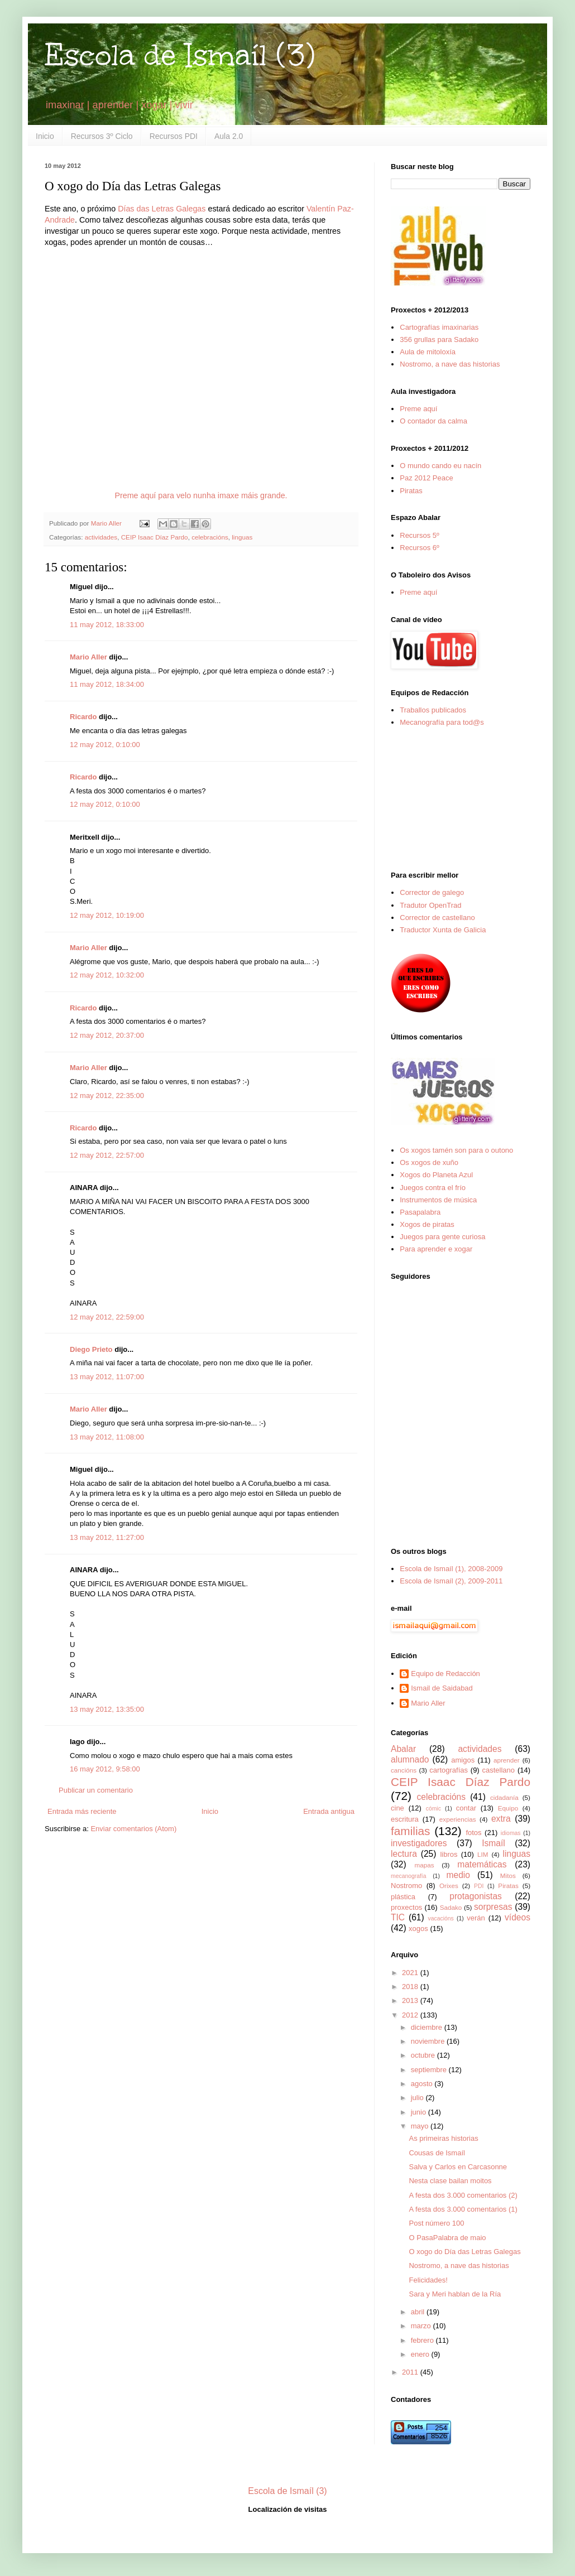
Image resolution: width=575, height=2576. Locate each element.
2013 (411, 2000)
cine (397, 1808)
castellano (498, 1770)
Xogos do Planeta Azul (436, 1175)
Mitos (508, 1875)
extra (501, 1818)
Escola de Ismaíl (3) (180, 55)
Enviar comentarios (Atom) (133, 1828)
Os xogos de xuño (429, 1162)
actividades (101, 537)
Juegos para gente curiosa (442, 1236)
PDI (478, 1886)
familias (410, 1830)
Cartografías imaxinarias (439, 327)
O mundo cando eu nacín (440, 465)
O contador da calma (433, 421)
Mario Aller (88, 657)
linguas (242, 537)
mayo (420, 2126)
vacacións (441, 1918)
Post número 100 (436, 2223)
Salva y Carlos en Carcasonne (458, 2167)
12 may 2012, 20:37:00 (107, 1035)
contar (466, 1808)
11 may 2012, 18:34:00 (107, 684)
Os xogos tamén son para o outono (456, 1150)
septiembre (430, 2069)
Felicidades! (428, 2280)
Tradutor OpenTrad (430, 905)
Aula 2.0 (228, 136)
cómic (433, 1808)
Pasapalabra (420, 1212)
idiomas (511, 1833)
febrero (423, 2340)
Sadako (451, 1907)
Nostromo (406, 1885)
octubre (424, 2055)
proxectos (406, 1907)
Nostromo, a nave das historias (450, 364)
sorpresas (493, 1906)
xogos (418, 1928)
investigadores (419, 1843)
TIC (398, 1917)
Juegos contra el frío (433, 1187)
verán (476, 1918)
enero (421, 2354)
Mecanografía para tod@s (442, 722)
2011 (411, 2372)
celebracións (209, 537)
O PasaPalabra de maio (447, 2237)
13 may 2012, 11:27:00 (107, 1537)
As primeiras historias (443, 2138)
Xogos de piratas (427, 1224)
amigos (463, 1760)
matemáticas (481, 1864)
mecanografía (409, 1876)
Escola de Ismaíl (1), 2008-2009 (451, 1568)
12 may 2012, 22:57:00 (107, 1155)
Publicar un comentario (96, 1790)
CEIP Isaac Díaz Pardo (154, 537)
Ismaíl (493, 1843)
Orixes (448, 1885)
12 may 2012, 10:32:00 (107, 975)
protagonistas (475, 1896)
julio (418, 2097)
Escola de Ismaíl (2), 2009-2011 (451, 1581)
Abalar (403, 1749)
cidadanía (504, 1797)
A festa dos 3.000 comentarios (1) (463, 2209)
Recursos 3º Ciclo (102, 136)
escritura (405, 1819)
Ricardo (83, 716)
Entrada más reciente (82, 1811)
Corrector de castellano (437, 917)
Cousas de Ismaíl (436, 2153)
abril (419, 2312)
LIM (482, 1854)
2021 (411, 1972)
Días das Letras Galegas (161, 208)
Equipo (508, 1808)
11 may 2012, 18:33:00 (107, 624)
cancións (403, 1770)
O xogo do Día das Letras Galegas (464, 2251)
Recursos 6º (419, 547)
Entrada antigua (328, 1811)
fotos (473, 1832)
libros (448, 1854)
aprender (506, 1760)
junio (419, 2112)
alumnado (410, 1759)
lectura (404, 1853)
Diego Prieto (91, 1349)
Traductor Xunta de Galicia (443, 930)
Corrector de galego (432, 892)
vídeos (517, 1917)
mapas (424, 1865)
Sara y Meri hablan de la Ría (455, 2294)
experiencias (457, 1819)
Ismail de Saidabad (442, 1688)
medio (457, 1875)
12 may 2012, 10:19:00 (107, 915)
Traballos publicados (433, 710)
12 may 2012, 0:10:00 (105, 744)
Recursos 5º (419, 535)
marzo (422, 2326)
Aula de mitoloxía (428, 352)
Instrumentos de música (438, 1200)
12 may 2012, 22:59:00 (107, 1317)
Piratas (411, 491)
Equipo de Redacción (445, 1673)
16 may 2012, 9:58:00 (105, 1769)
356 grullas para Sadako (439, 339)
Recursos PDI (174, 136)
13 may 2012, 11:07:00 (107, 1377)
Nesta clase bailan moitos (450, 2181)
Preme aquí (418, 409)
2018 (411, 1986)
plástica (403, 1897)
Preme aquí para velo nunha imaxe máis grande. (200, 495)
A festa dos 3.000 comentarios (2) (463, 2195)
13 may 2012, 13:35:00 (107, 1709)
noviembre (429, 2041)
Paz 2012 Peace (426, 478)
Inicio (45, 136)
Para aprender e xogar (436, 1249)
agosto (423, 2083)
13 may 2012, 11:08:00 (107, 1437)
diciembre (427, 2027)
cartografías (448, 1770)
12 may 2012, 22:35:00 (107, 1095)
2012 (411, 2015)
